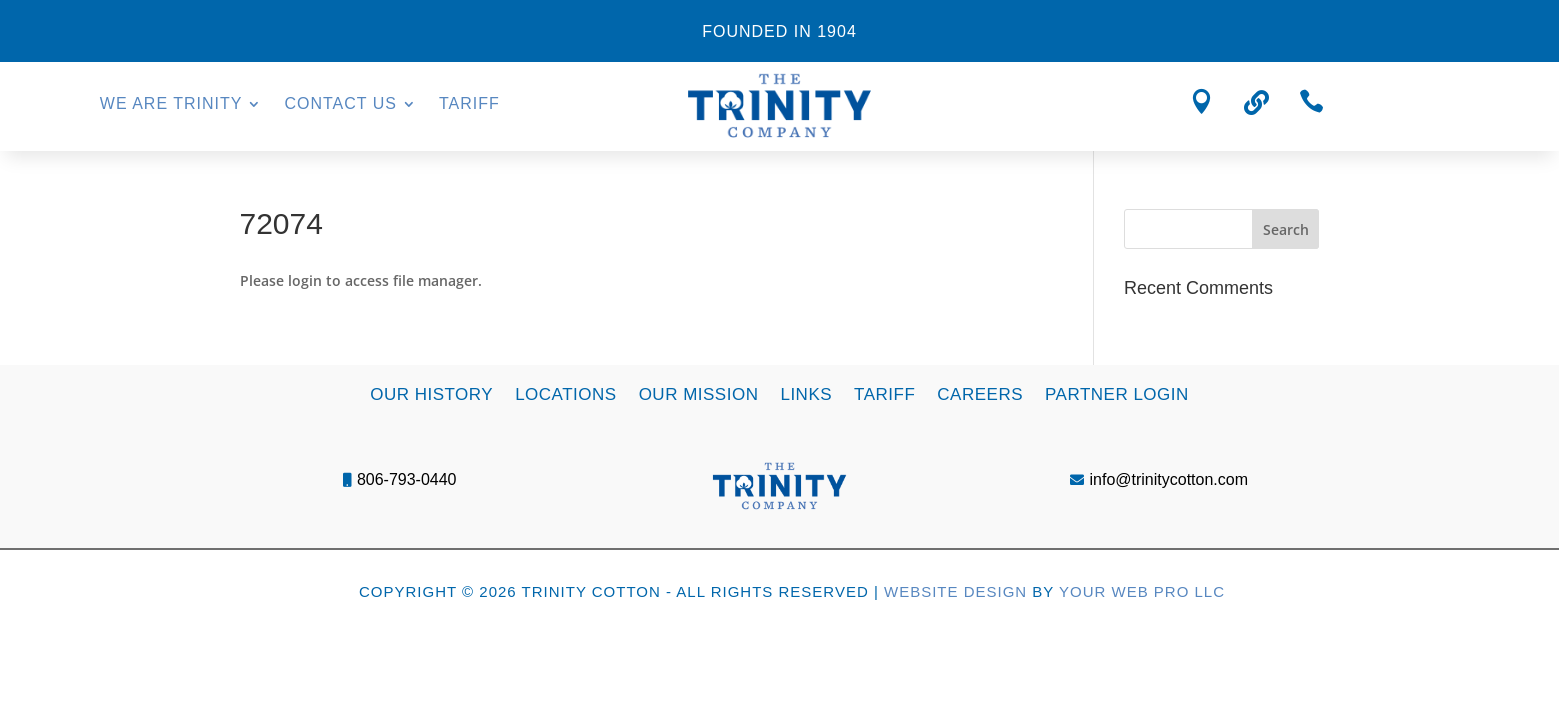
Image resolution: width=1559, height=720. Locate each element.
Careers (980, 393)
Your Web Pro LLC (1142, 591)
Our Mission (699, 393)
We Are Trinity (171, 104)
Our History (431, 393)
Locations (565, 393)
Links (806, 393)
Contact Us (340, 104)
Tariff (469, 104)
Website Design (955, 591)
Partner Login (1117, 393)
